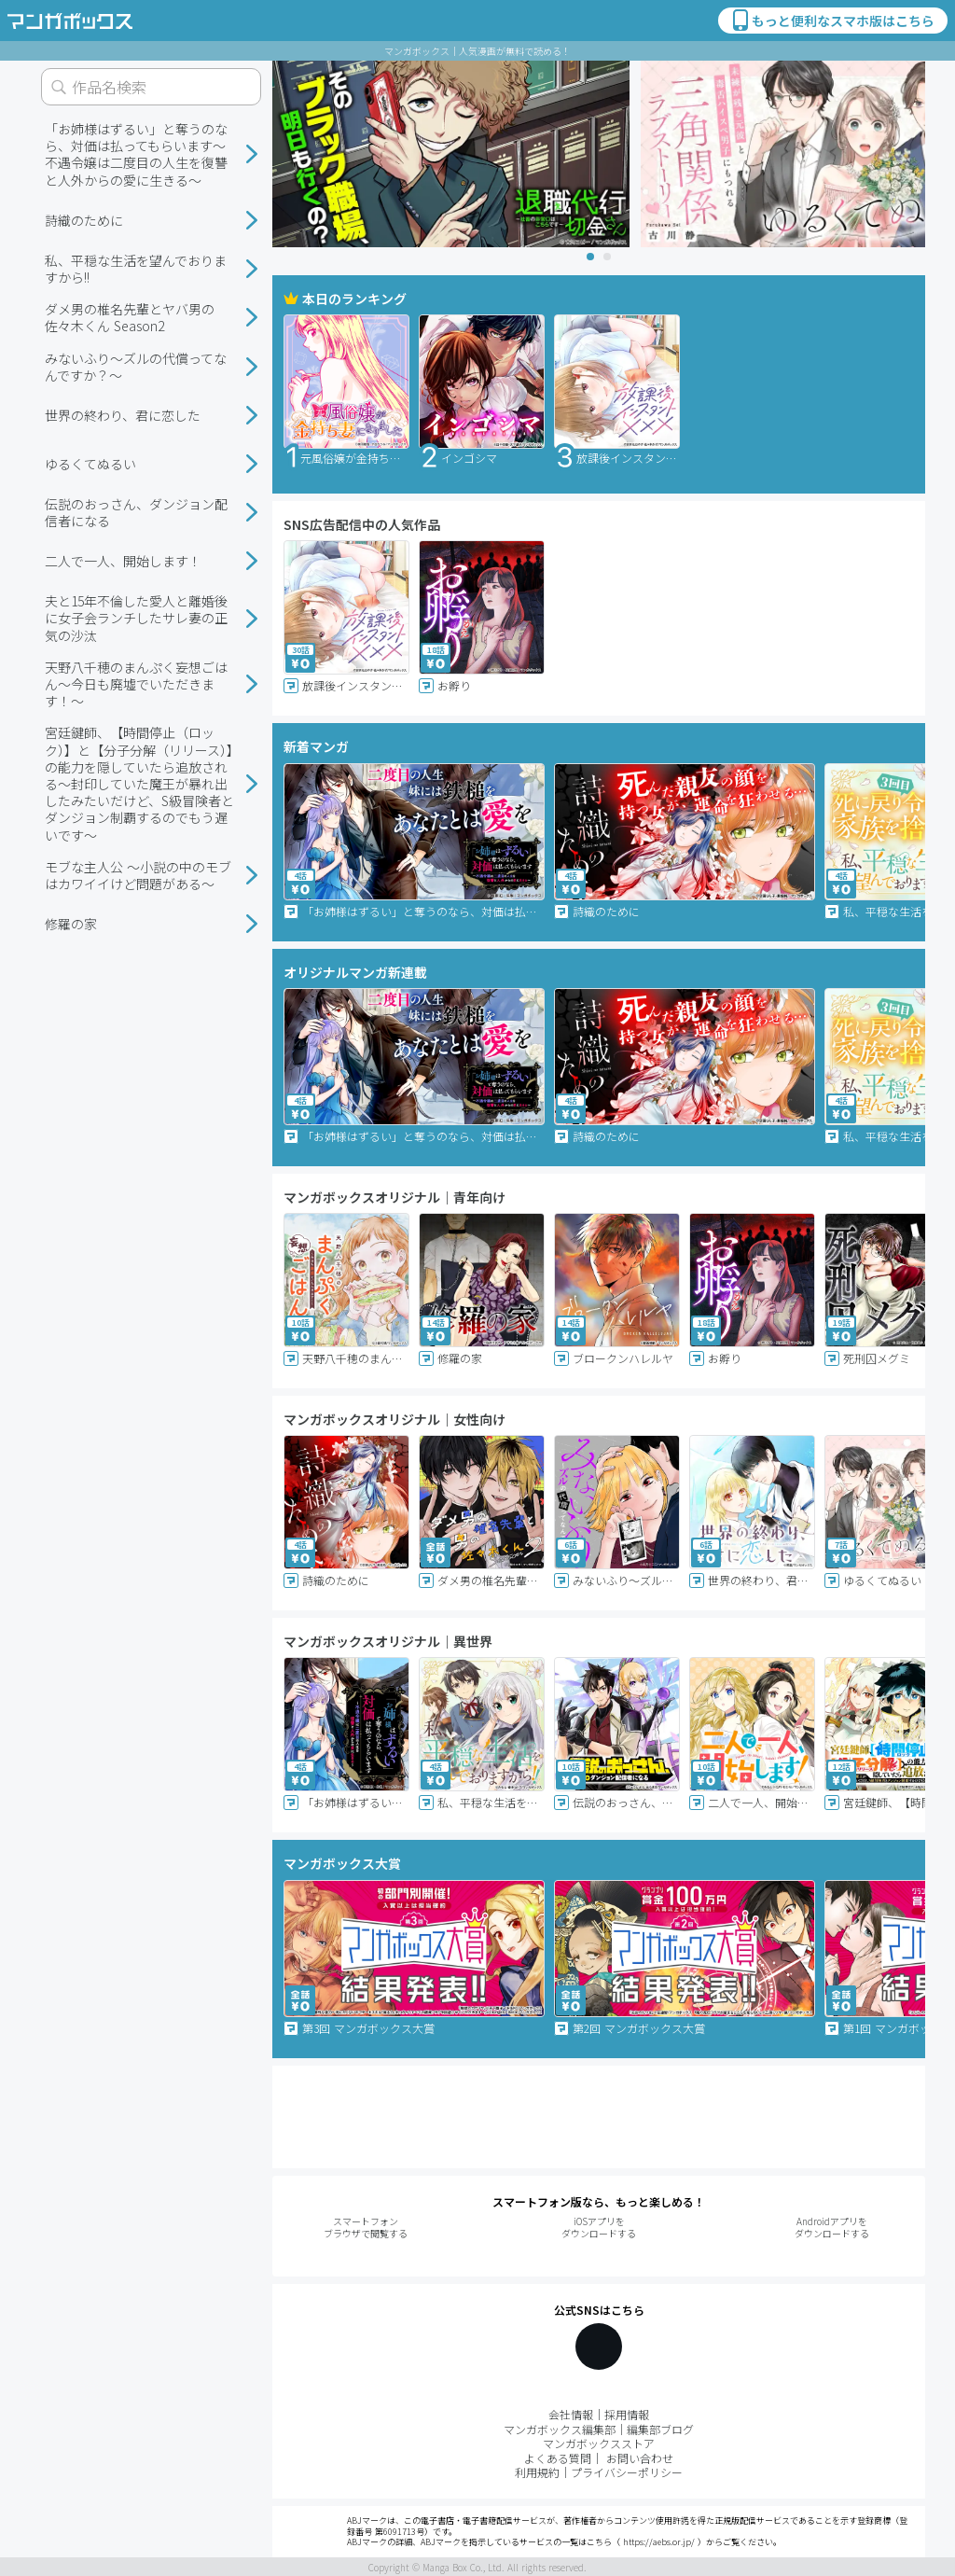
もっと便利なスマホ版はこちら (831, 20)
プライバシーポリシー (627, 2472)
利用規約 (537, 2472)
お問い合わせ (639, 2458)
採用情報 (626, 2414)
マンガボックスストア (599, 2443)
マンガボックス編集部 (560, 2429)
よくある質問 (557, 2458)
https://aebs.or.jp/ (659, 2542)
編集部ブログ (660, 2429)
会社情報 (570, 2414)
